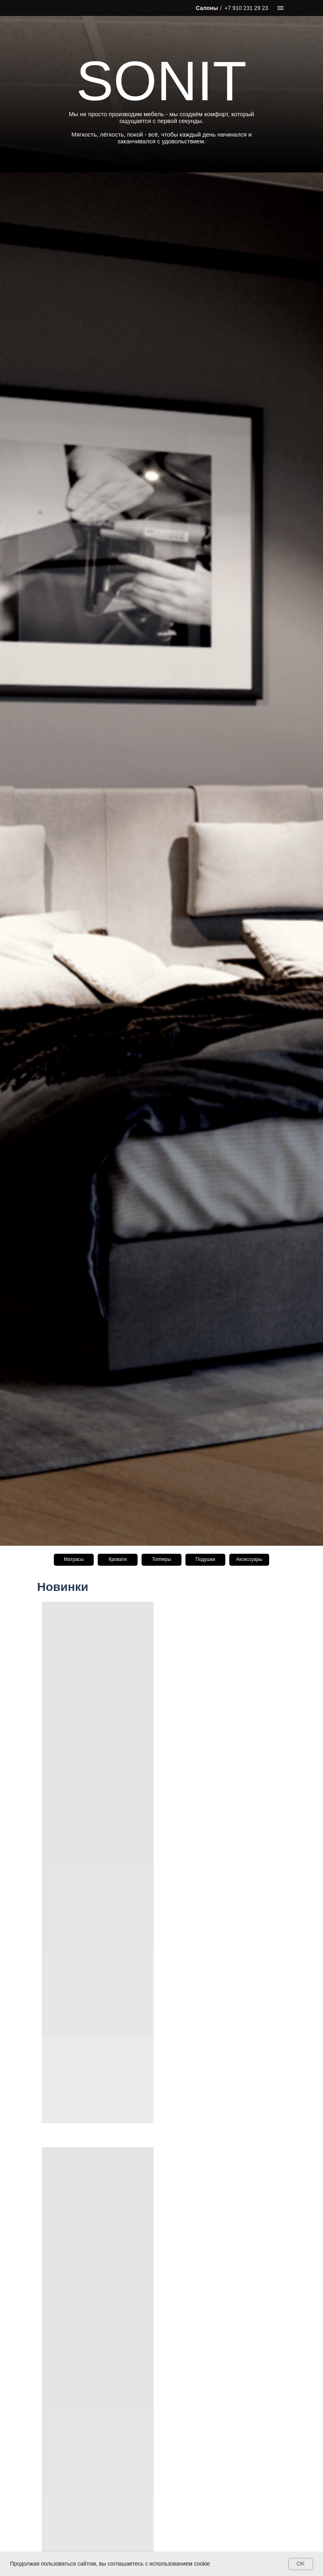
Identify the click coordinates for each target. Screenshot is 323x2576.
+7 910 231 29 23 (246, 8)
